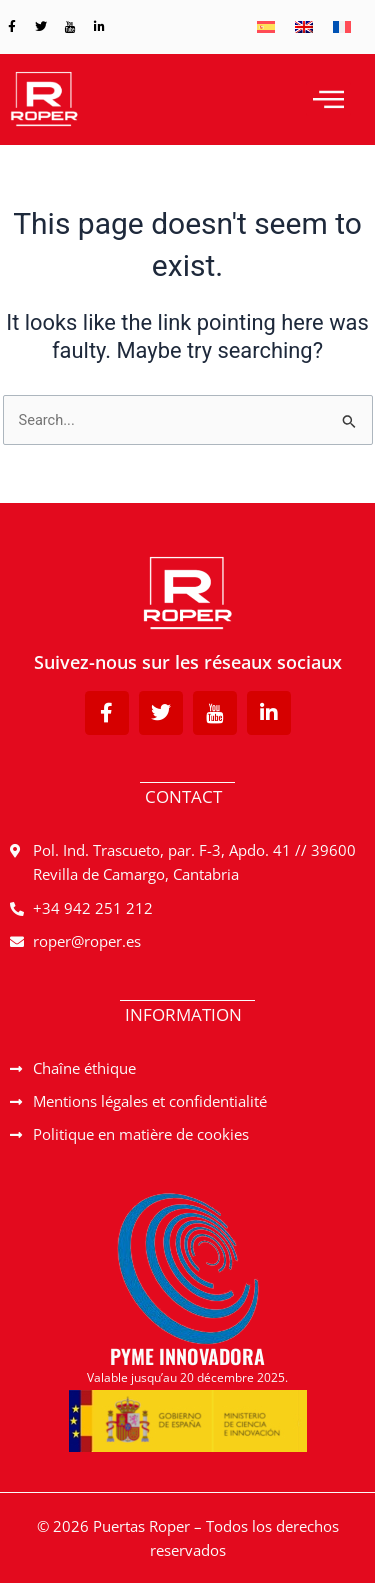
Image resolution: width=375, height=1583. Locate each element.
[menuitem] (266, 27)
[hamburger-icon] (328, 99)
